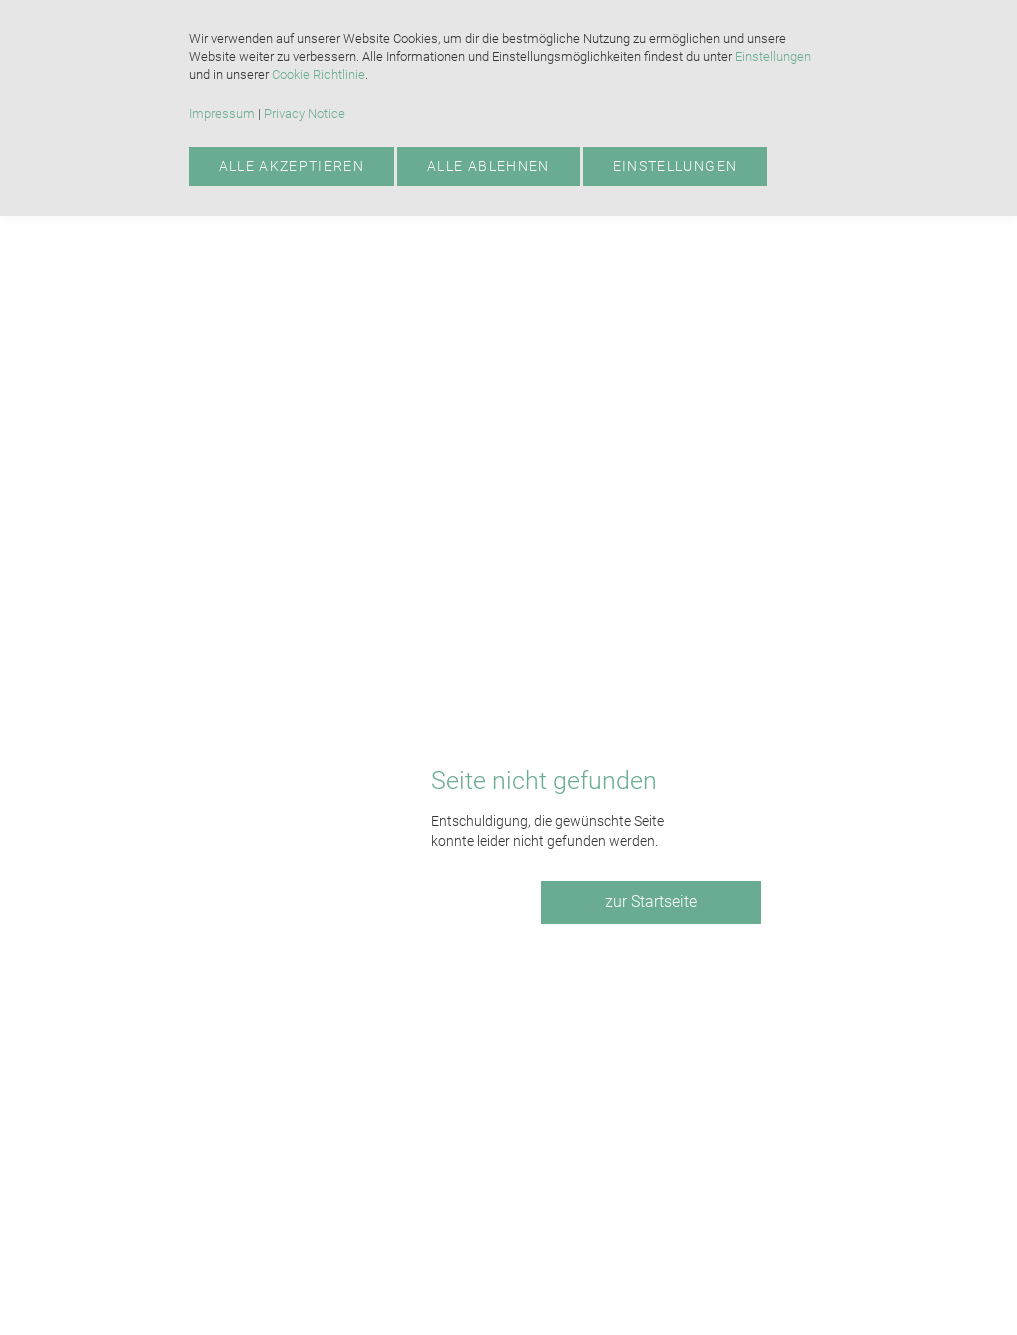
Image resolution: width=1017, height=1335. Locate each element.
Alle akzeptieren (292, 166)
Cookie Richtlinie (318, 74)
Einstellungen (773, 56)
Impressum (222, 113)
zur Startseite (651, 901)
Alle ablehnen (488, 166)
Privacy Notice (304, 113)
